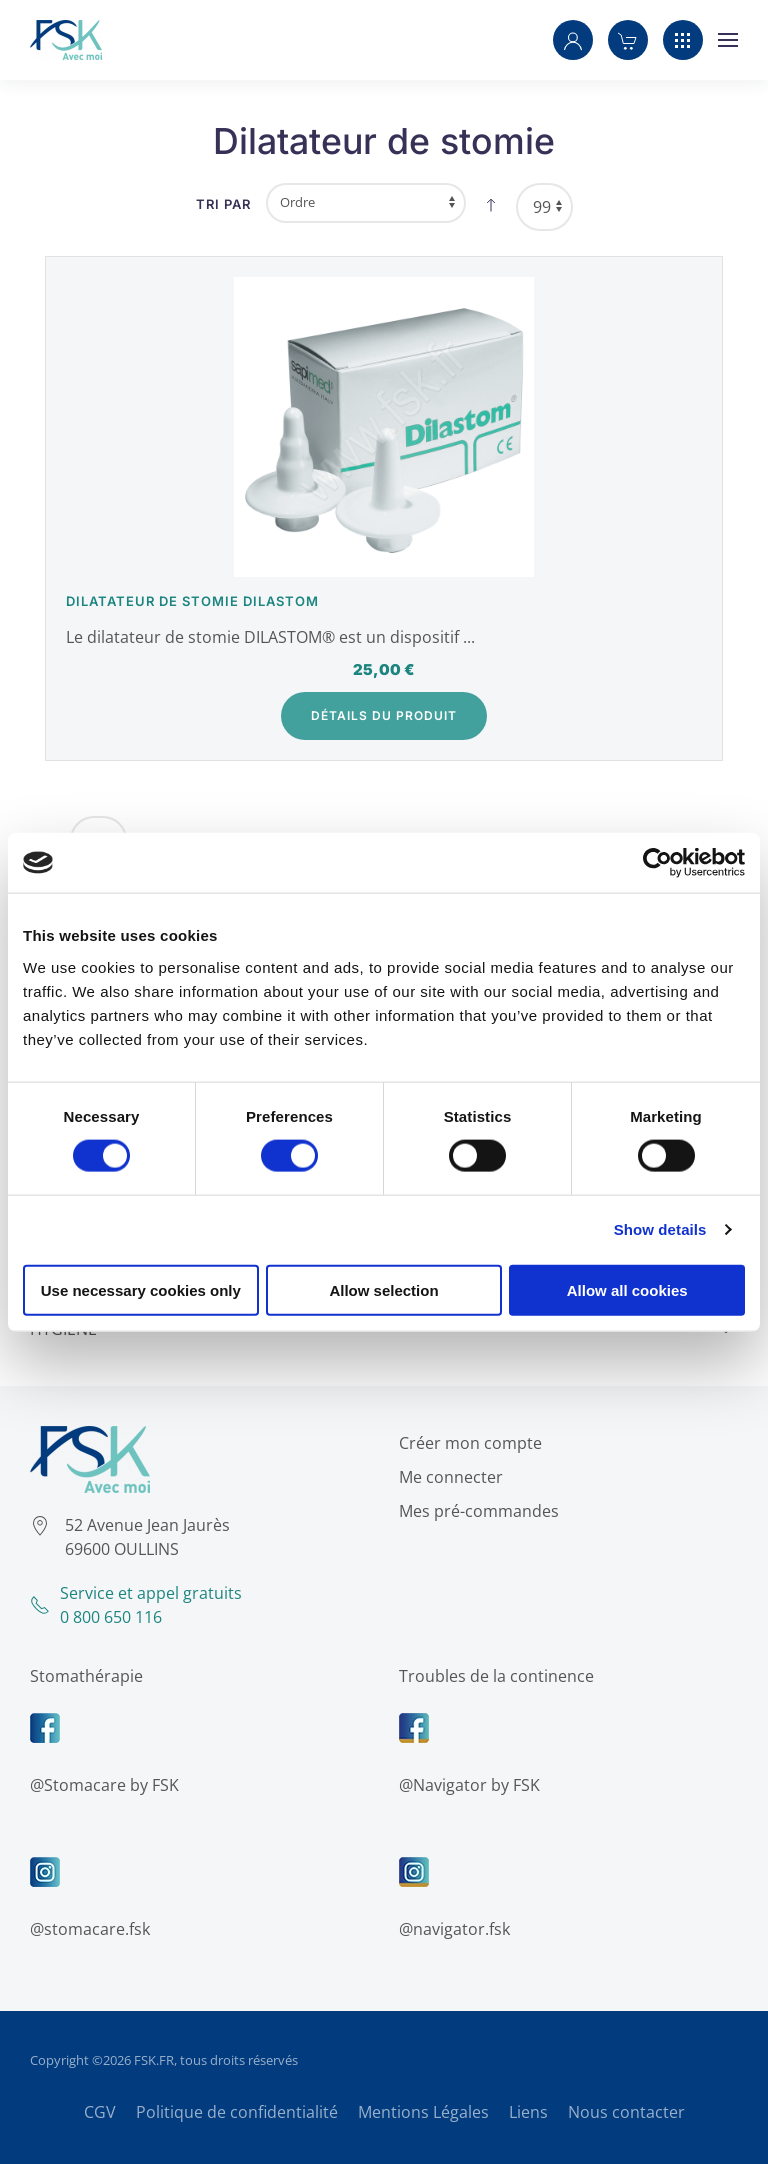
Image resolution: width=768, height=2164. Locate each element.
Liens (528, 2112)
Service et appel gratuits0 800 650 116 (134, 1605)
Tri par (223, 204)
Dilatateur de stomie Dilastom (192, 601)
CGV (100, 2112)
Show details (660, 1229)
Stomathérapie (84, 1676)
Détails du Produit (384, 715)
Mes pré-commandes (477, 1511)
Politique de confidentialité (237, 2112)
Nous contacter (626, 2112)
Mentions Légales (423, 2112)
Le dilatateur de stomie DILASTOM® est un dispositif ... (270, 637)
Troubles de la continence (494, 1676)
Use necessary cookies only (141, 1289)
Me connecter (449, 1477)
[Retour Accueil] (66, 40)
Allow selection (383, 1289)
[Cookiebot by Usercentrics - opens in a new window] (657, 863)
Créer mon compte (468, 1443)
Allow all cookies (627, 1289)
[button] (573, 40)
